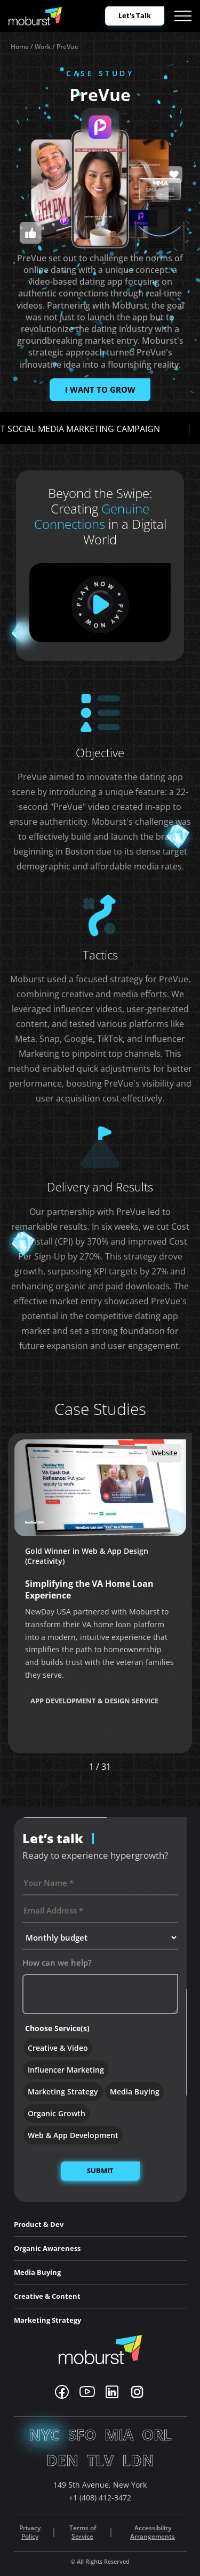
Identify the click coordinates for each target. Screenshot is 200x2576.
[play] (100, 604)
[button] (143, 1766)
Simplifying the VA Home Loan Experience (89, 1589)
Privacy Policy (30, 2532)
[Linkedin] (112, 2392)
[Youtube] (87, 2391)
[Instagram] (137, 2392)
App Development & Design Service (94, 1700)
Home (20, 46)
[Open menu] (182, 16)
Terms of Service (82, 2532)
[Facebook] (62, 2392)
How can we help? (57, 1962)
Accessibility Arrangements (152, 2532)
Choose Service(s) (57, 2028)
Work (43, 46)
